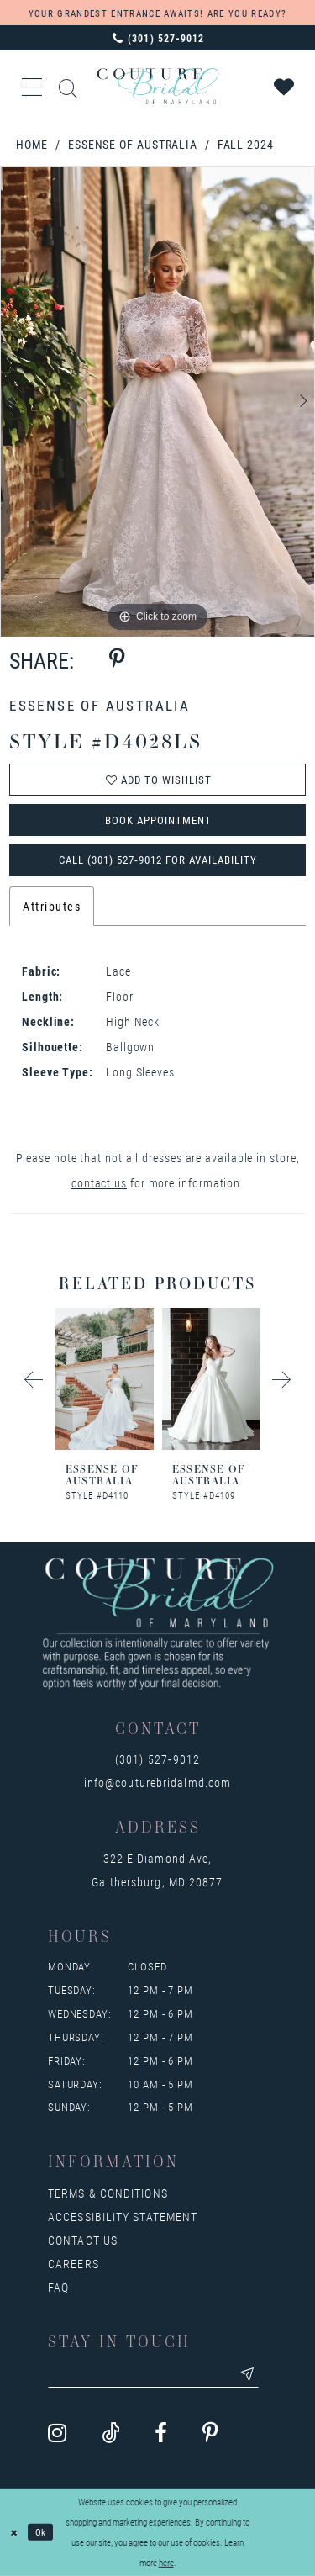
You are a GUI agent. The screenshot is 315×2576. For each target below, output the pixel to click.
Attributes (52, 906)
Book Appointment (158, 820)
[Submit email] (247, 2374)
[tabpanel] (157, 402)
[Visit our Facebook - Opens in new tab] (161, 2433)
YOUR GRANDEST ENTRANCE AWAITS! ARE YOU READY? (157, 13)
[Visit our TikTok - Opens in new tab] (110, 2433)
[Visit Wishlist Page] (284, 86)
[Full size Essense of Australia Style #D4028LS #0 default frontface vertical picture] (157, 402)
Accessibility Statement (122, 2216)
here (166, 2562)
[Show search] (69, 86)
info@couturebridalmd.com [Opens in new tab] (157, 1783)
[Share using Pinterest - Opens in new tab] (117, 660)
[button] (32, 86)
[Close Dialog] (14, 2533)
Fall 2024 (246, 144)
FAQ (58, 2287)
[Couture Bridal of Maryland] (157, 86)
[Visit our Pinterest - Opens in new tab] (210, 2433)
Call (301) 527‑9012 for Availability (158, 859)
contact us (99, 1183)
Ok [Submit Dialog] (41, 2532)
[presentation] (88, 1379)
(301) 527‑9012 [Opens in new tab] (157, 1759)
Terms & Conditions (108, 2193)
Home (32, 144)
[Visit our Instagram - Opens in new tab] (57, 2433)
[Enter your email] (153, 2374)
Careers (73, 2264)
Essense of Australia (132, 144)
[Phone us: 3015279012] (157, 37)
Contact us (83, 2240)
